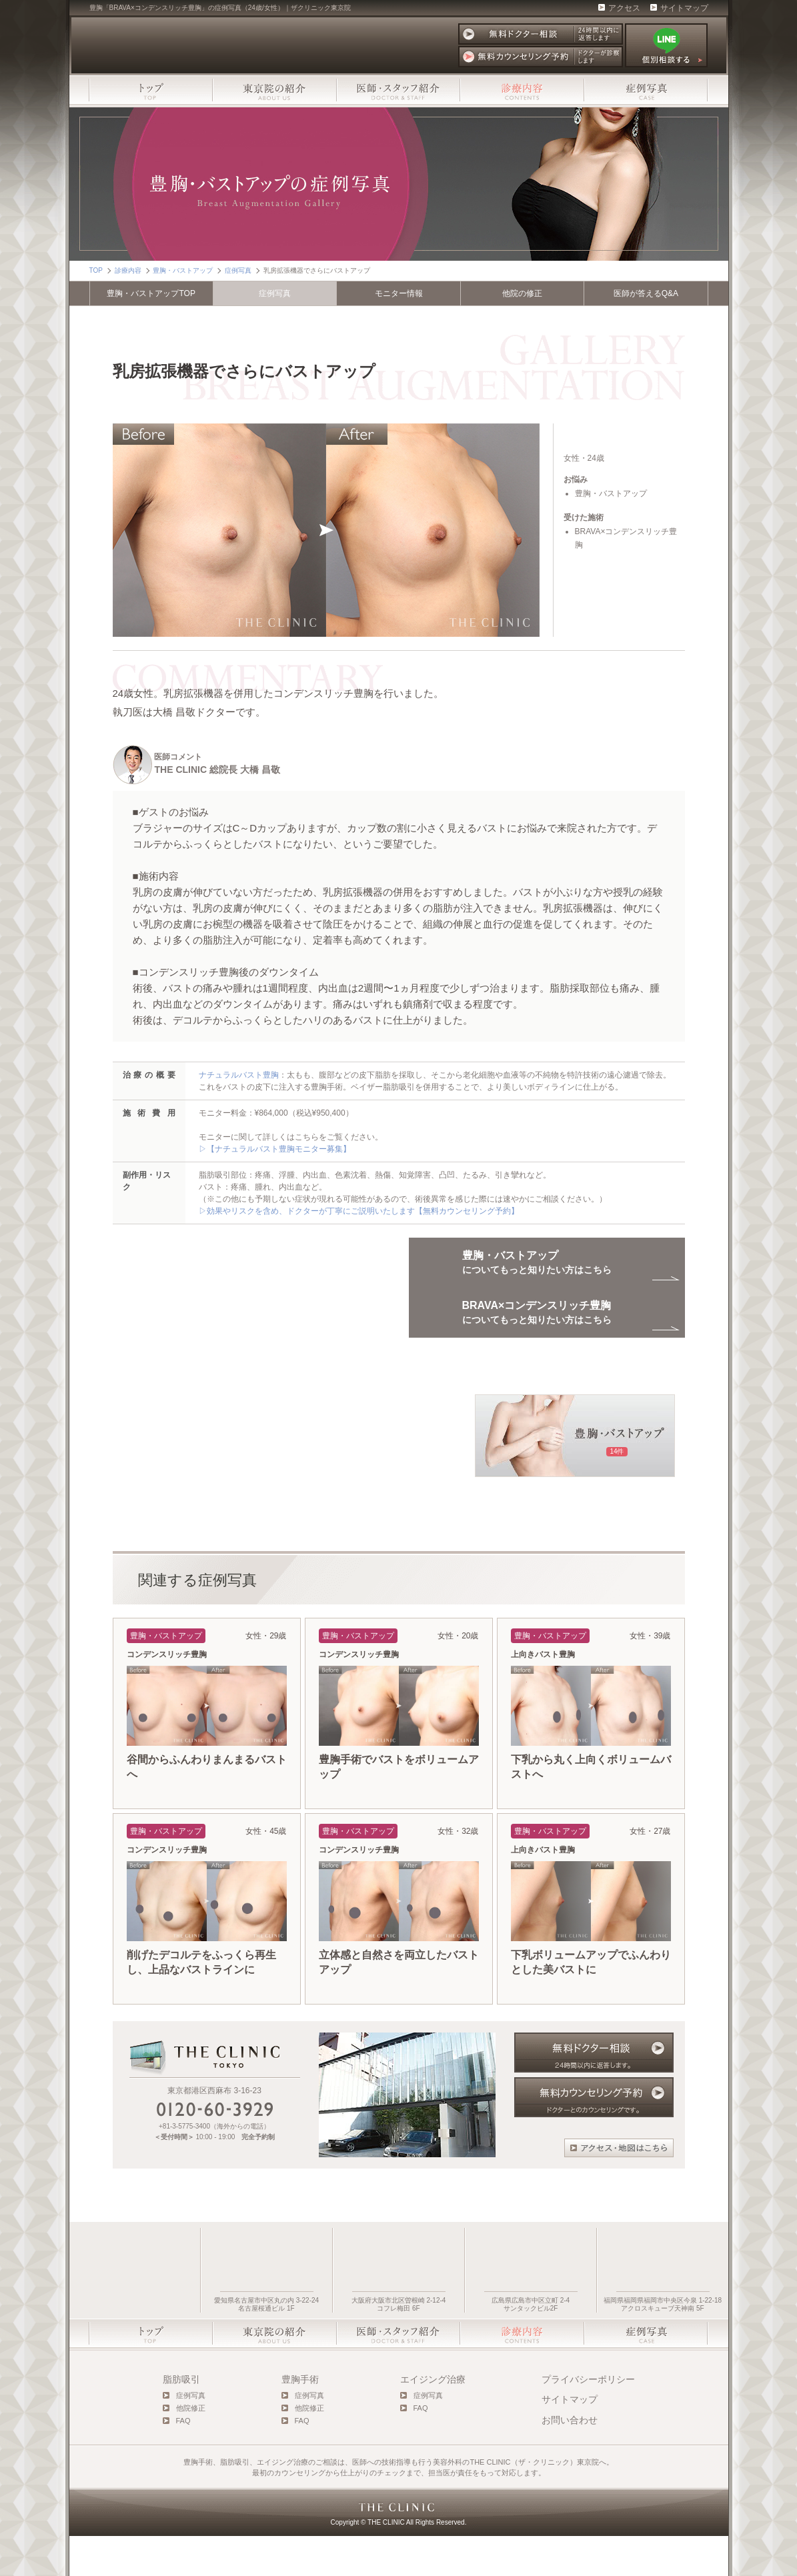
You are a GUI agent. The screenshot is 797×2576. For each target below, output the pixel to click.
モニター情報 (399, 293)
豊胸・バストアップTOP (151, 293)
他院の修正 (522, 293)
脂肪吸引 (181, 2419)
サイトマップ (684, 8)
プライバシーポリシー (588, 2419)
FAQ (183, 2461)
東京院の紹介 (275, 90)
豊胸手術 (300, 2419)
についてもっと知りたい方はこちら (537, 1332)
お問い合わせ (570, 2460)
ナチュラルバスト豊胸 (239, 1075)
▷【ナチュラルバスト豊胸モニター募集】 (275, 1149)
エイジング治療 (433, 2419)
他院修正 (190, 2448)
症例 (274, 293)
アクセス (624, 8)
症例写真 (646, 90)
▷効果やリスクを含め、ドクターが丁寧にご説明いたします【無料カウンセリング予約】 (359, 1211)
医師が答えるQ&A (646, 293)
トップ (151, 90)
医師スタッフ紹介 (398, 90)
